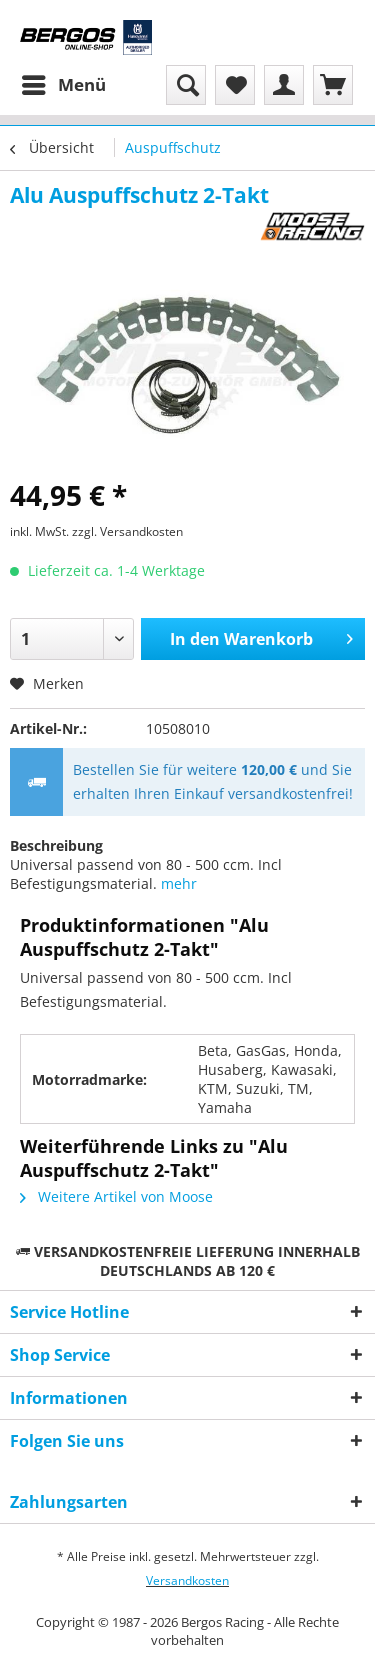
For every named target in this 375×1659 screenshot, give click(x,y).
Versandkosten (187, 1580)
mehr (179, 883)
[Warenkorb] (333, 85)
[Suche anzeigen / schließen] (186, 85)
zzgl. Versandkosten (127, 531)
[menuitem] (63, 85)
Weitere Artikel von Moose (116, 1196)
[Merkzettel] (235, 85)
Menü (64, 82)
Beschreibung (56, 845)
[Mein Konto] (284, 85)
